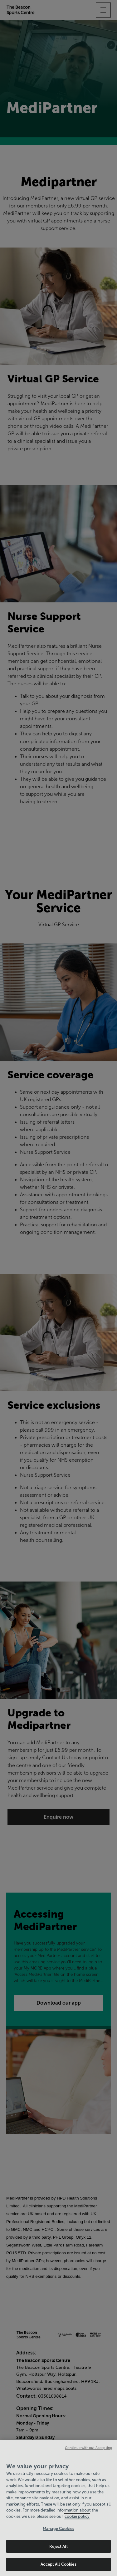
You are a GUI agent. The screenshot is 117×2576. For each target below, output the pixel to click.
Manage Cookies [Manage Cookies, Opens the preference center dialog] (58, 2528)
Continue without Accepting (88, 2448)
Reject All (58, 2546)
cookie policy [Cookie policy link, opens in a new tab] (77, 2516)
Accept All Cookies (58, 2564)
